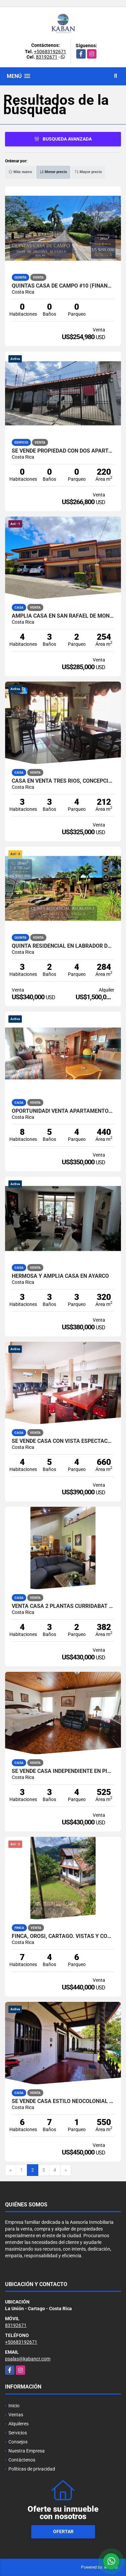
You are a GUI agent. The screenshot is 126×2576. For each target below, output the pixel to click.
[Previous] (10, 2170)
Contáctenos (21, 2460)
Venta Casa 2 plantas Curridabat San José (63, 1606)
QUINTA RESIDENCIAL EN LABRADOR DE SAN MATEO (63, 946)
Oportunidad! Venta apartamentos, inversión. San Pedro (63, 1111)
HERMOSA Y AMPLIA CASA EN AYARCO (60, 1276)
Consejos (18, 2441)
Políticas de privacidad (31, 2469)
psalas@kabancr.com (27, 2358)
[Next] (65, 2170)
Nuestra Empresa (26, 2450)
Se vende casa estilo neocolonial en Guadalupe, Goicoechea (63, 2101)
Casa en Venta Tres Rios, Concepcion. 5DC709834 (63, 781)
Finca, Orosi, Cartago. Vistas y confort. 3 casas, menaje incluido (63, 1936)
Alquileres (18, 2423)
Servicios (17, 2432)
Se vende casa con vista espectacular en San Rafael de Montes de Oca (63, 1441)
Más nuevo (20, 172)
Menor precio (53, 172)
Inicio (13, 2405)
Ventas (15, 2414)
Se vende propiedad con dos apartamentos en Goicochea (63, 451)
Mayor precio (88, 172)
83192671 (46, 57)
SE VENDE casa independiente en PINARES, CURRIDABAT (63, 1771)
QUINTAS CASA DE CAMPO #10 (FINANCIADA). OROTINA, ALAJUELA (63, 286)
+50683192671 (50, 51)
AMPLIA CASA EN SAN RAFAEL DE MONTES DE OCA (63, 616)
